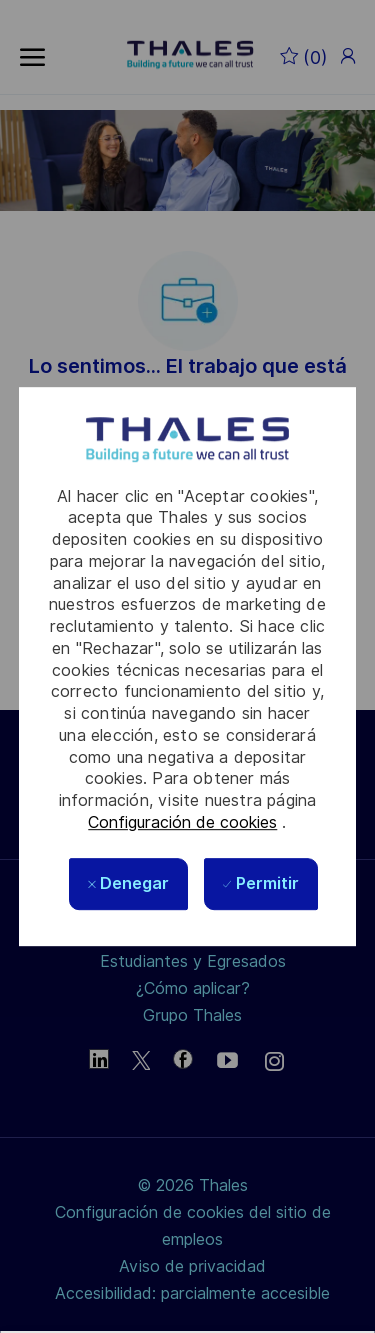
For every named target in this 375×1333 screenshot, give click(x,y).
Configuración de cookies (182, 822)
